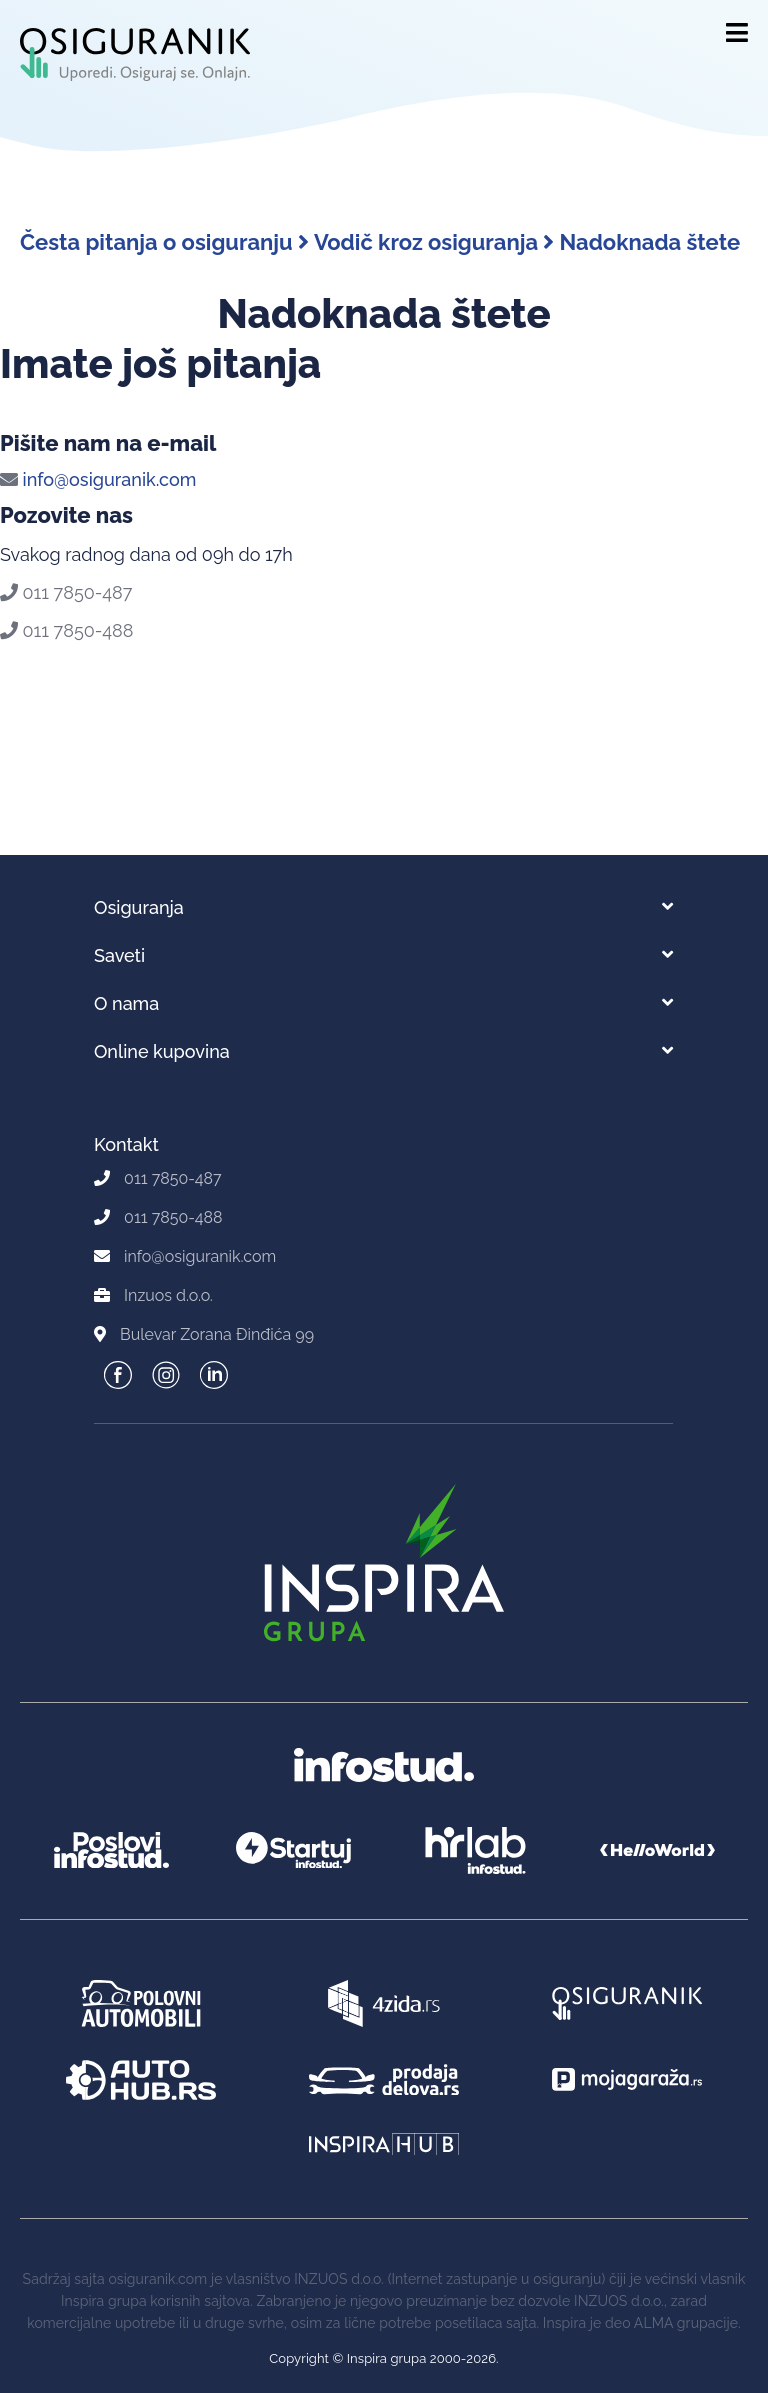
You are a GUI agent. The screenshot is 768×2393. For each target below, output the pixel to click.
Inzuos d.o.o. (168, 1295)
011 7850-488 (66, 630)
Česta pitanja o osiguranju (164, 242)
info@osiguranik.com (98, 479)
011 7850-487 (66, 592)
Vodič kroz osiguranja (434, 242)
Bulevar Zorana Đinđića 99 (217, 1334)
